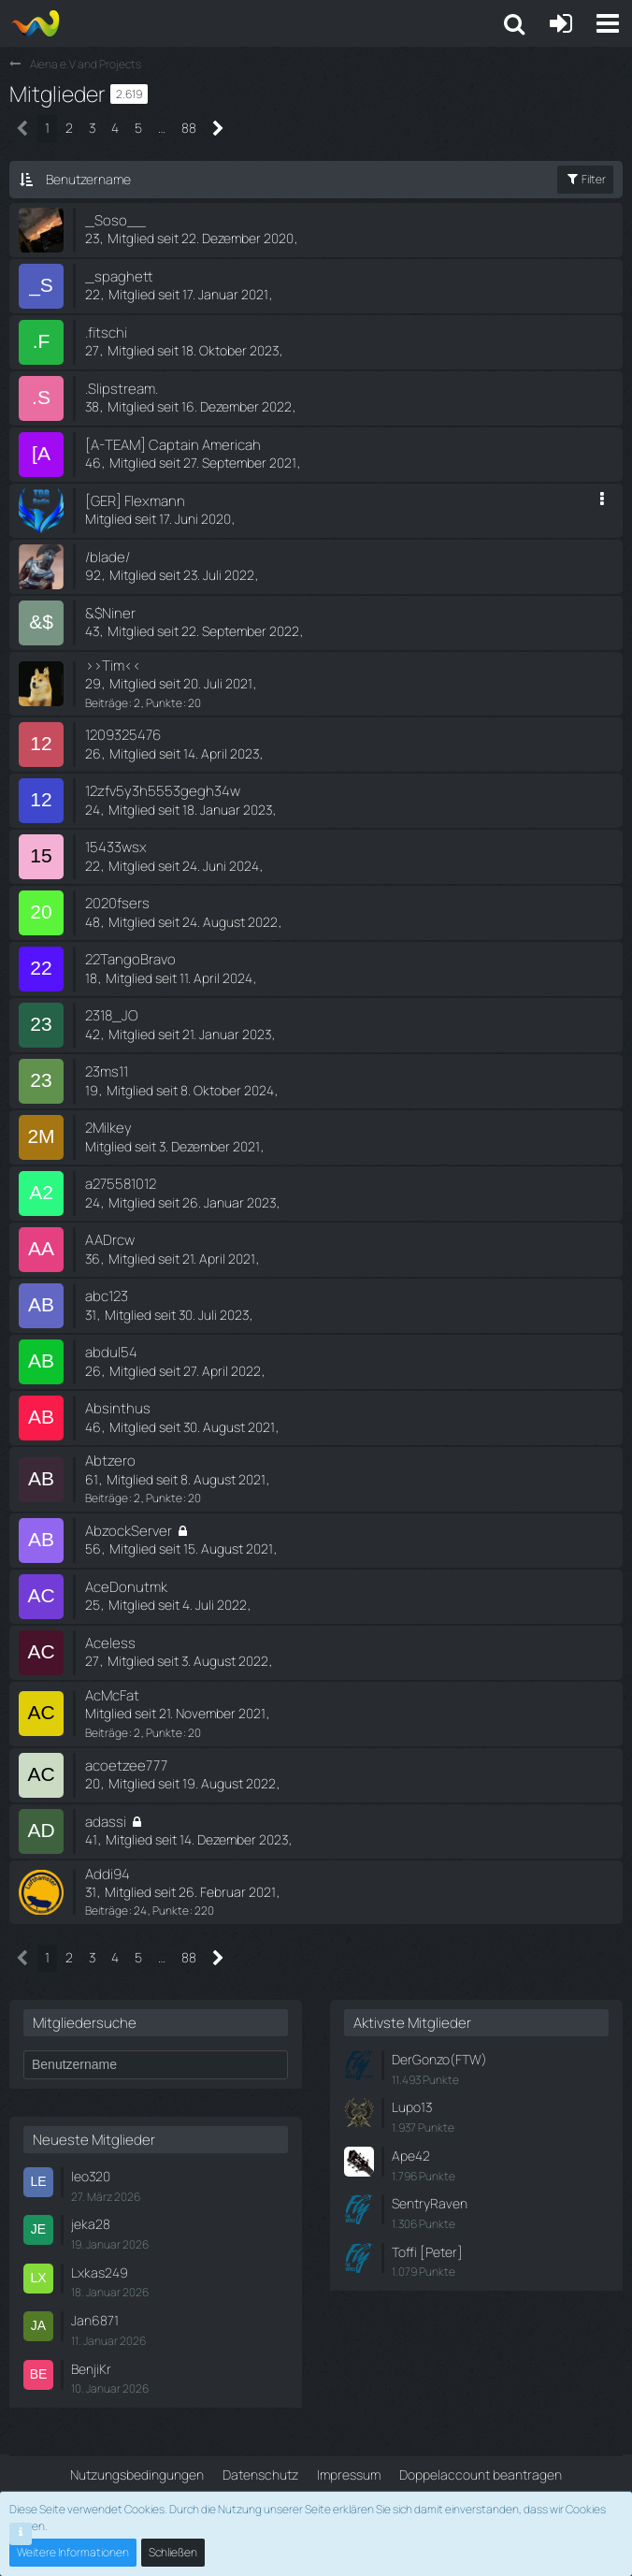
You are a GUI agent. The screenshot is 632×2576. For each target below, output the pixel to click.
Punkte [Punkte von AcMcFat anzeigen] (164, 1733)
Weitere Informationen (73, 2552)
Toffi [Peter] (427, 2252)
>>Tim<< (113, 665)
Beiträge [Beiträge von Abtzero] (106, 1498)
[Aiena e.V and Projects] (35, 23)
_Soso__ (115, 220)
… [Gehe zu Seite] (161, 128)
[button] (607, 23)
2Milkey (108, 1127)
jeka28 (90, 2224)
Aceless (110, 1643)
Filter (585, 179)
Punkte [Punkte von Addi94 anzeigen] (170, 1910)
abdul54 (111, 1352)
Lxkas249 (99, 2272)
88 (188, 128)
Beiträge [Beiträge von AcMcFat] (106, 1733)
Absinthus (118, 1408)
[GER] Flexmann (135, 501)
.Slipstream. (121, 388)
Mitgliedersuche (84, 2023)
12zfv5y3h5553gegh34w (162, 791)
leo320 (90, 2176)
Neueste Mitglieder (94, 2139)
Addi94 (107, 1874)
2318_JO (111, 1015)
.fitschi (106, 332)
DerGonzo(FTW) (439, 2059)
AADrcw (110, 1240)
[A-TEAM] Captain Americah (173, 445)
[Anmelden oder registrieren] (561, 23)
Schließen (173, 2552)
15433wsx (116, 847)
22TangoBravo (130, 959)
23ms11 (106, 1071)
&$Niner (110, 613)
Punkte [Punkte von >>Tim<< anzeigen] (164, 703)
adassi (105, 1821)
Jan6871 (95, 2320)
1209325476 (123, 735)
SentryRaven (429, 2203)
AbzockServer (128, 1531)
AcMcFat (112, 1695)
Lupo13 (412, 2107)
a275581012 (120, 1184)
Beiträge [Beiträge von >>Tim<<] (106, 703)
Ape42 (411, 2155)
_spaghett (118, 276)
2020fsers (117, 903)
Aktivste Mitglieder (412, 2023)
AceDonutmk (126, 1587)
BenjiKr (91, 2369)
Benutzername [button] (88, 179)
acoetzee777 (126, 1765)
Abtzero (110, 1460)
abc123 (106, 1296)
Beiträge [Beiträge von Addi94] (106, 1910)
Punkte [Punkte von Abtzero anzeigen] (164, 1498)
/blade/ (107, 557)
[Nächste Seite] (218, 128)
